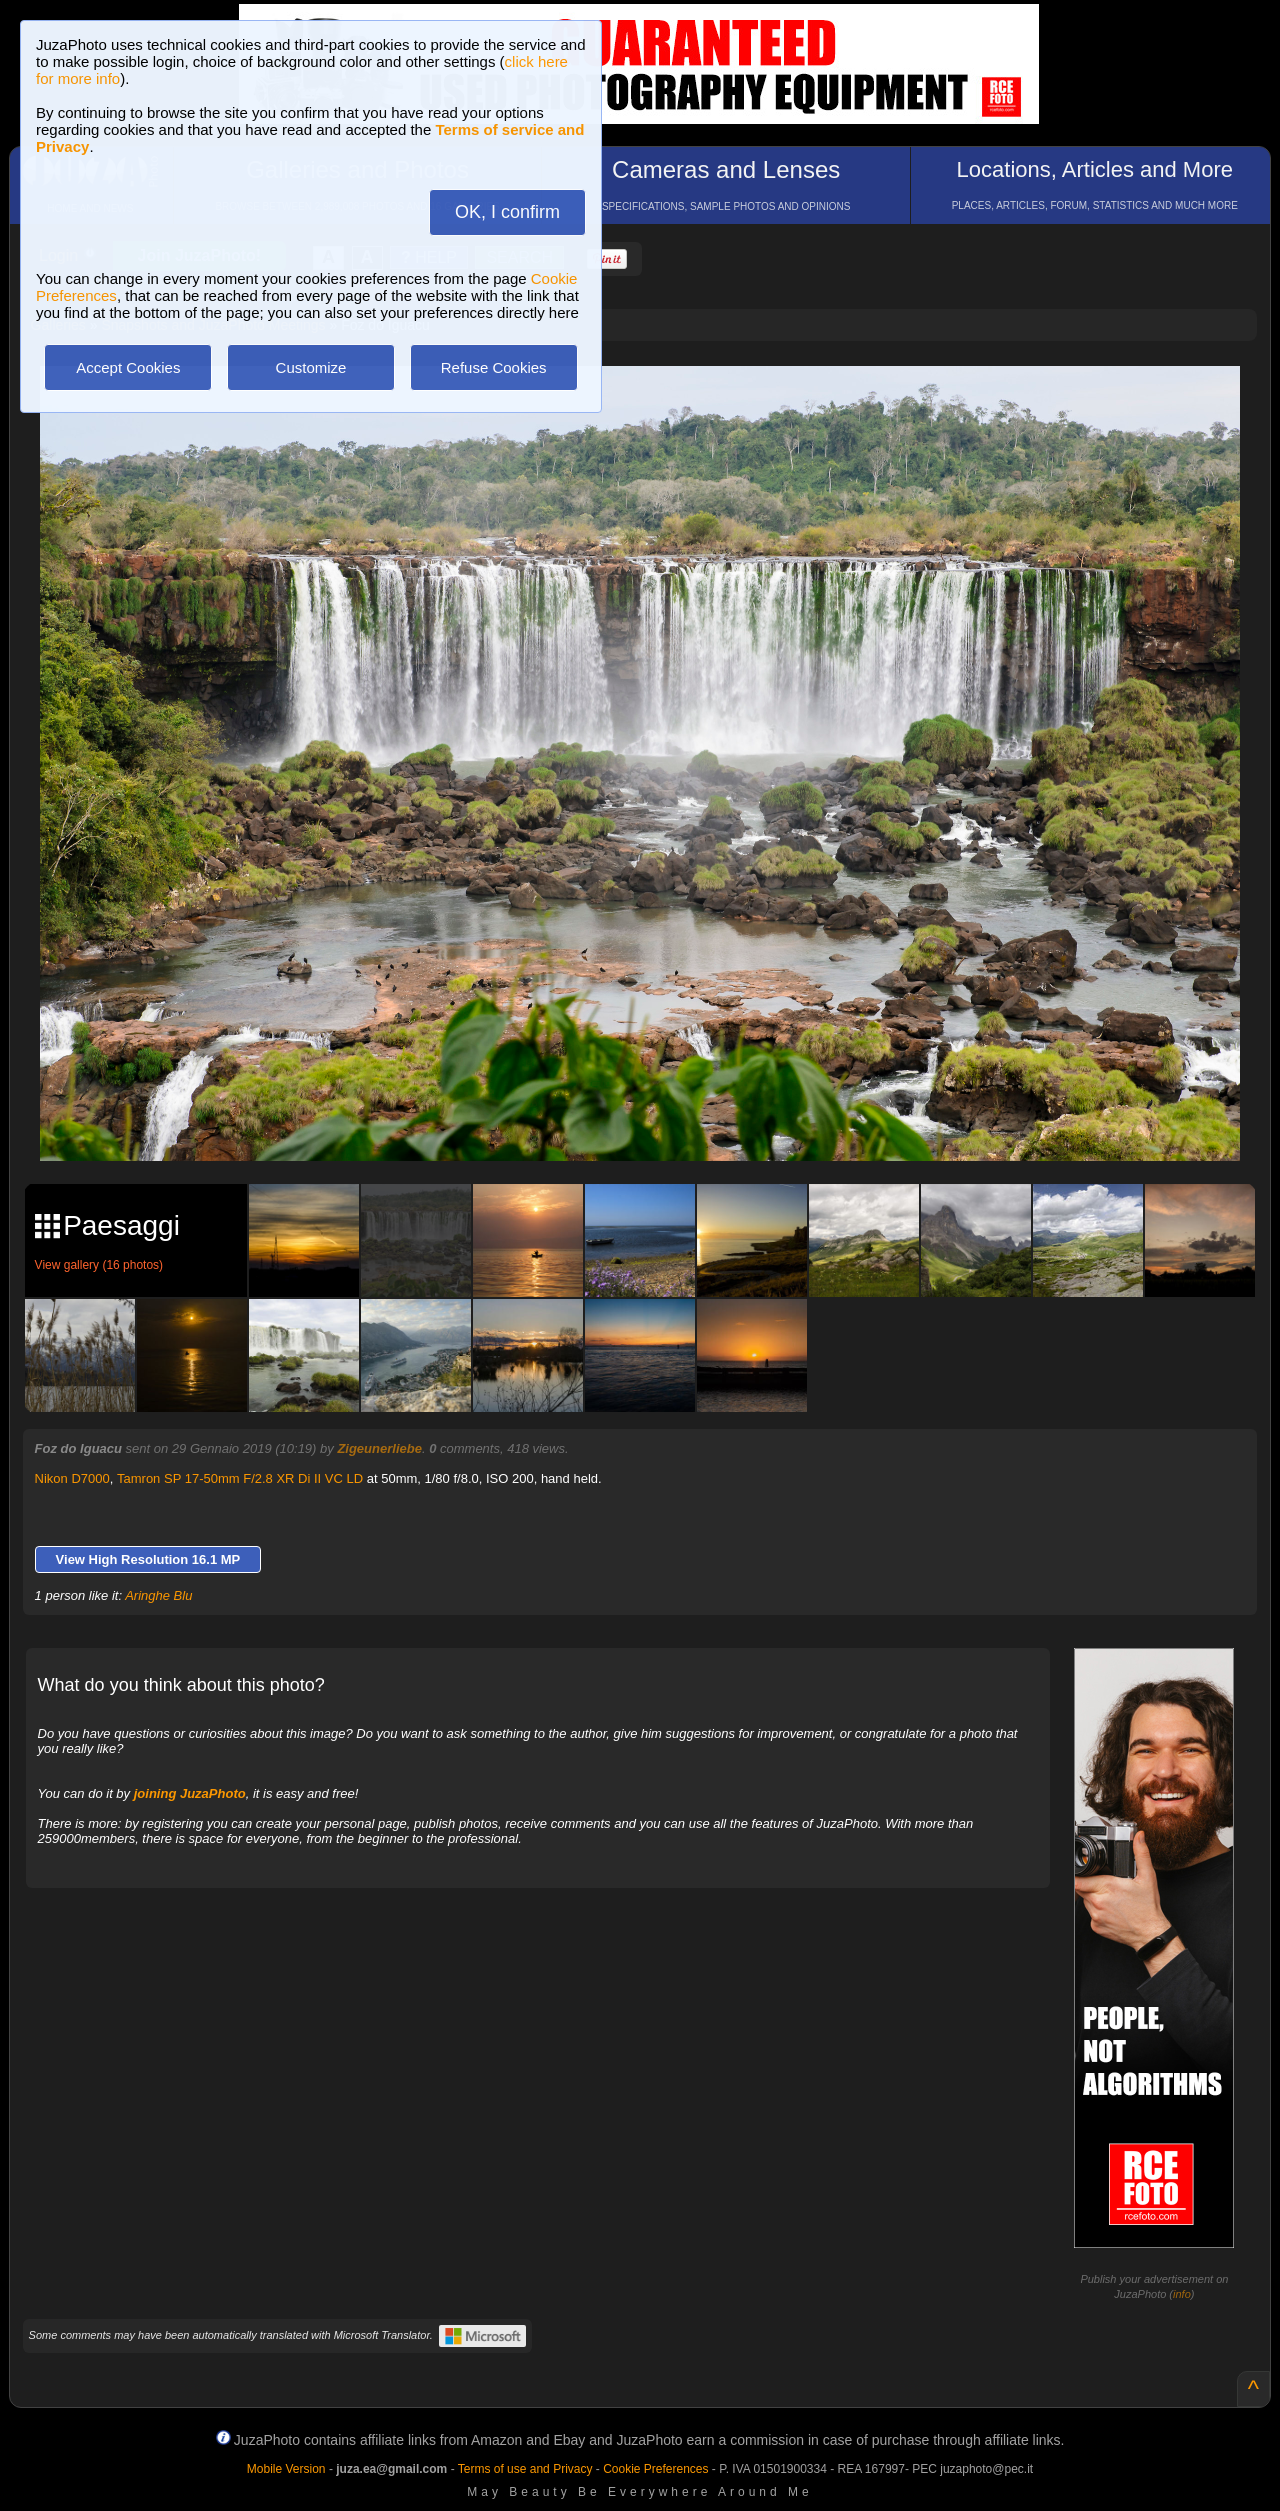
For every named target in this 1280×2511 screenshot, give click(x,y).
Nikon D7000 (72, 1478)
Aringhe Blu (158, 1595)
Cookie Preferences (655, 2469)
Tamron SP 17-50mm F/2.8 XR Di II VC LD (240, 1478)
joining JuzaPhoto (190, 1793)
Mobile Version (286, 2469)
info (1182, 2294)
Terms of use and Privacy (525, 2469)
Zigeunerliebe (379, 1448)
